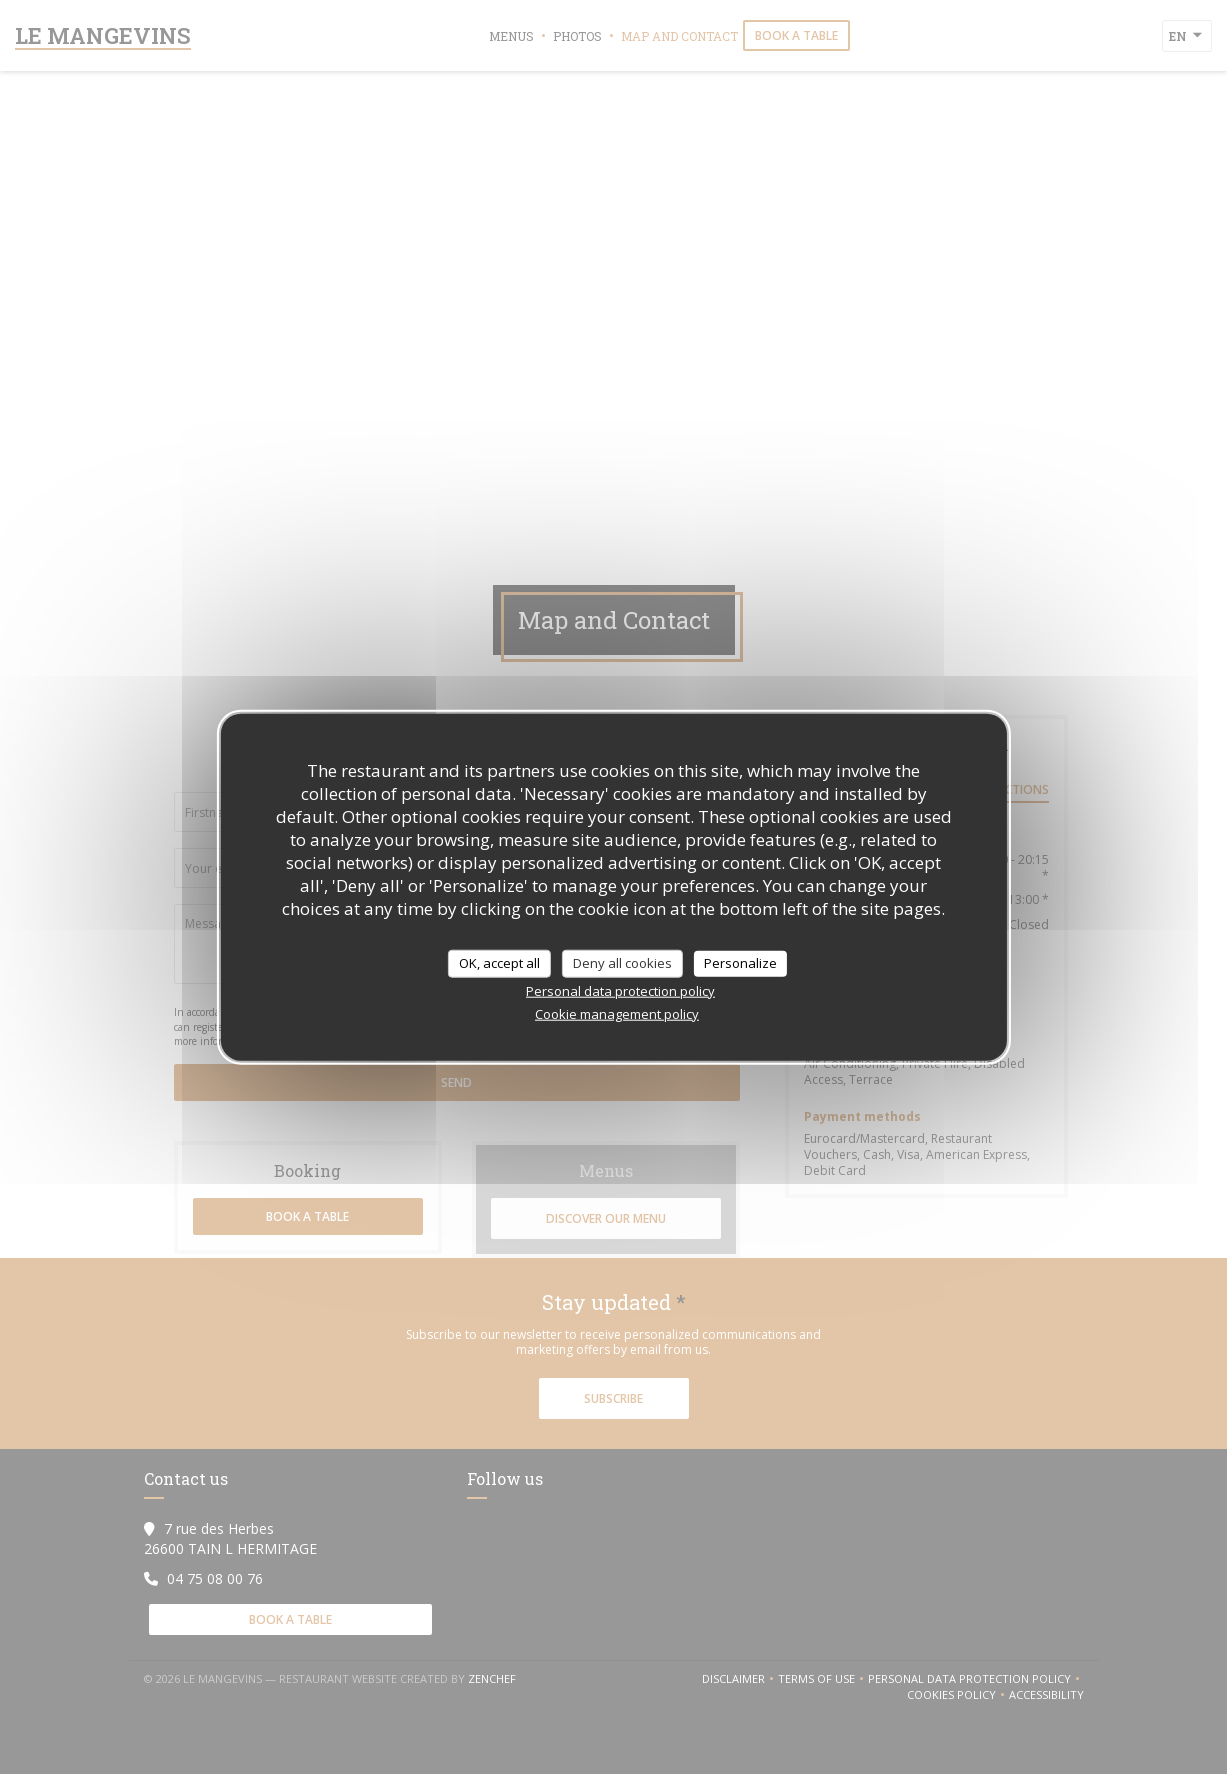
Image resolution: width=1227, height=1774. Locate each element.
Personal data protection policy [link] (620, 990)
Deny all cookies (622, 963)
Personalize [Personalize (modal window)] (740, 963)
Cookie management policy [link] (617, 1013)
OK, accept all (499, 963)
